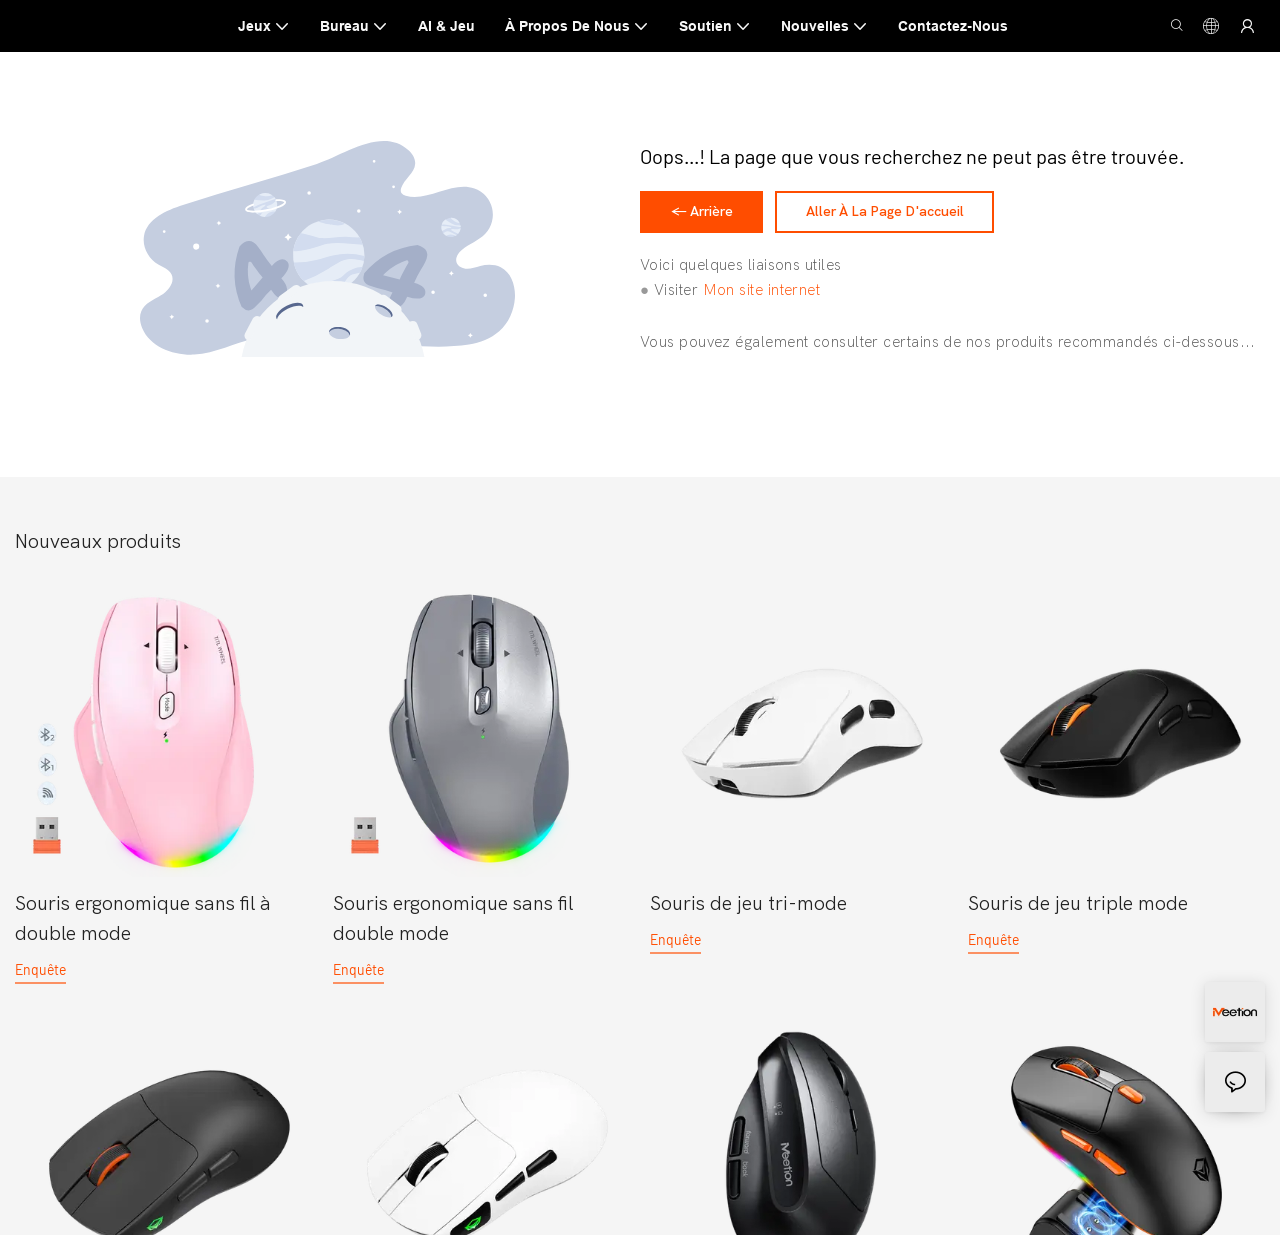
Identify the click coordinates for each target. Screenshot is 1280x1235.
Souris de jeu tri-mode (748, 910)
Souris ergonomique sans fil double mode (453, 925)
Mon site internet (762, 298)
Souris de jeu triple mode (1078, 910)
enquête (40, 976)
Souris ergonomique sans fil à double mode (143, 925)
